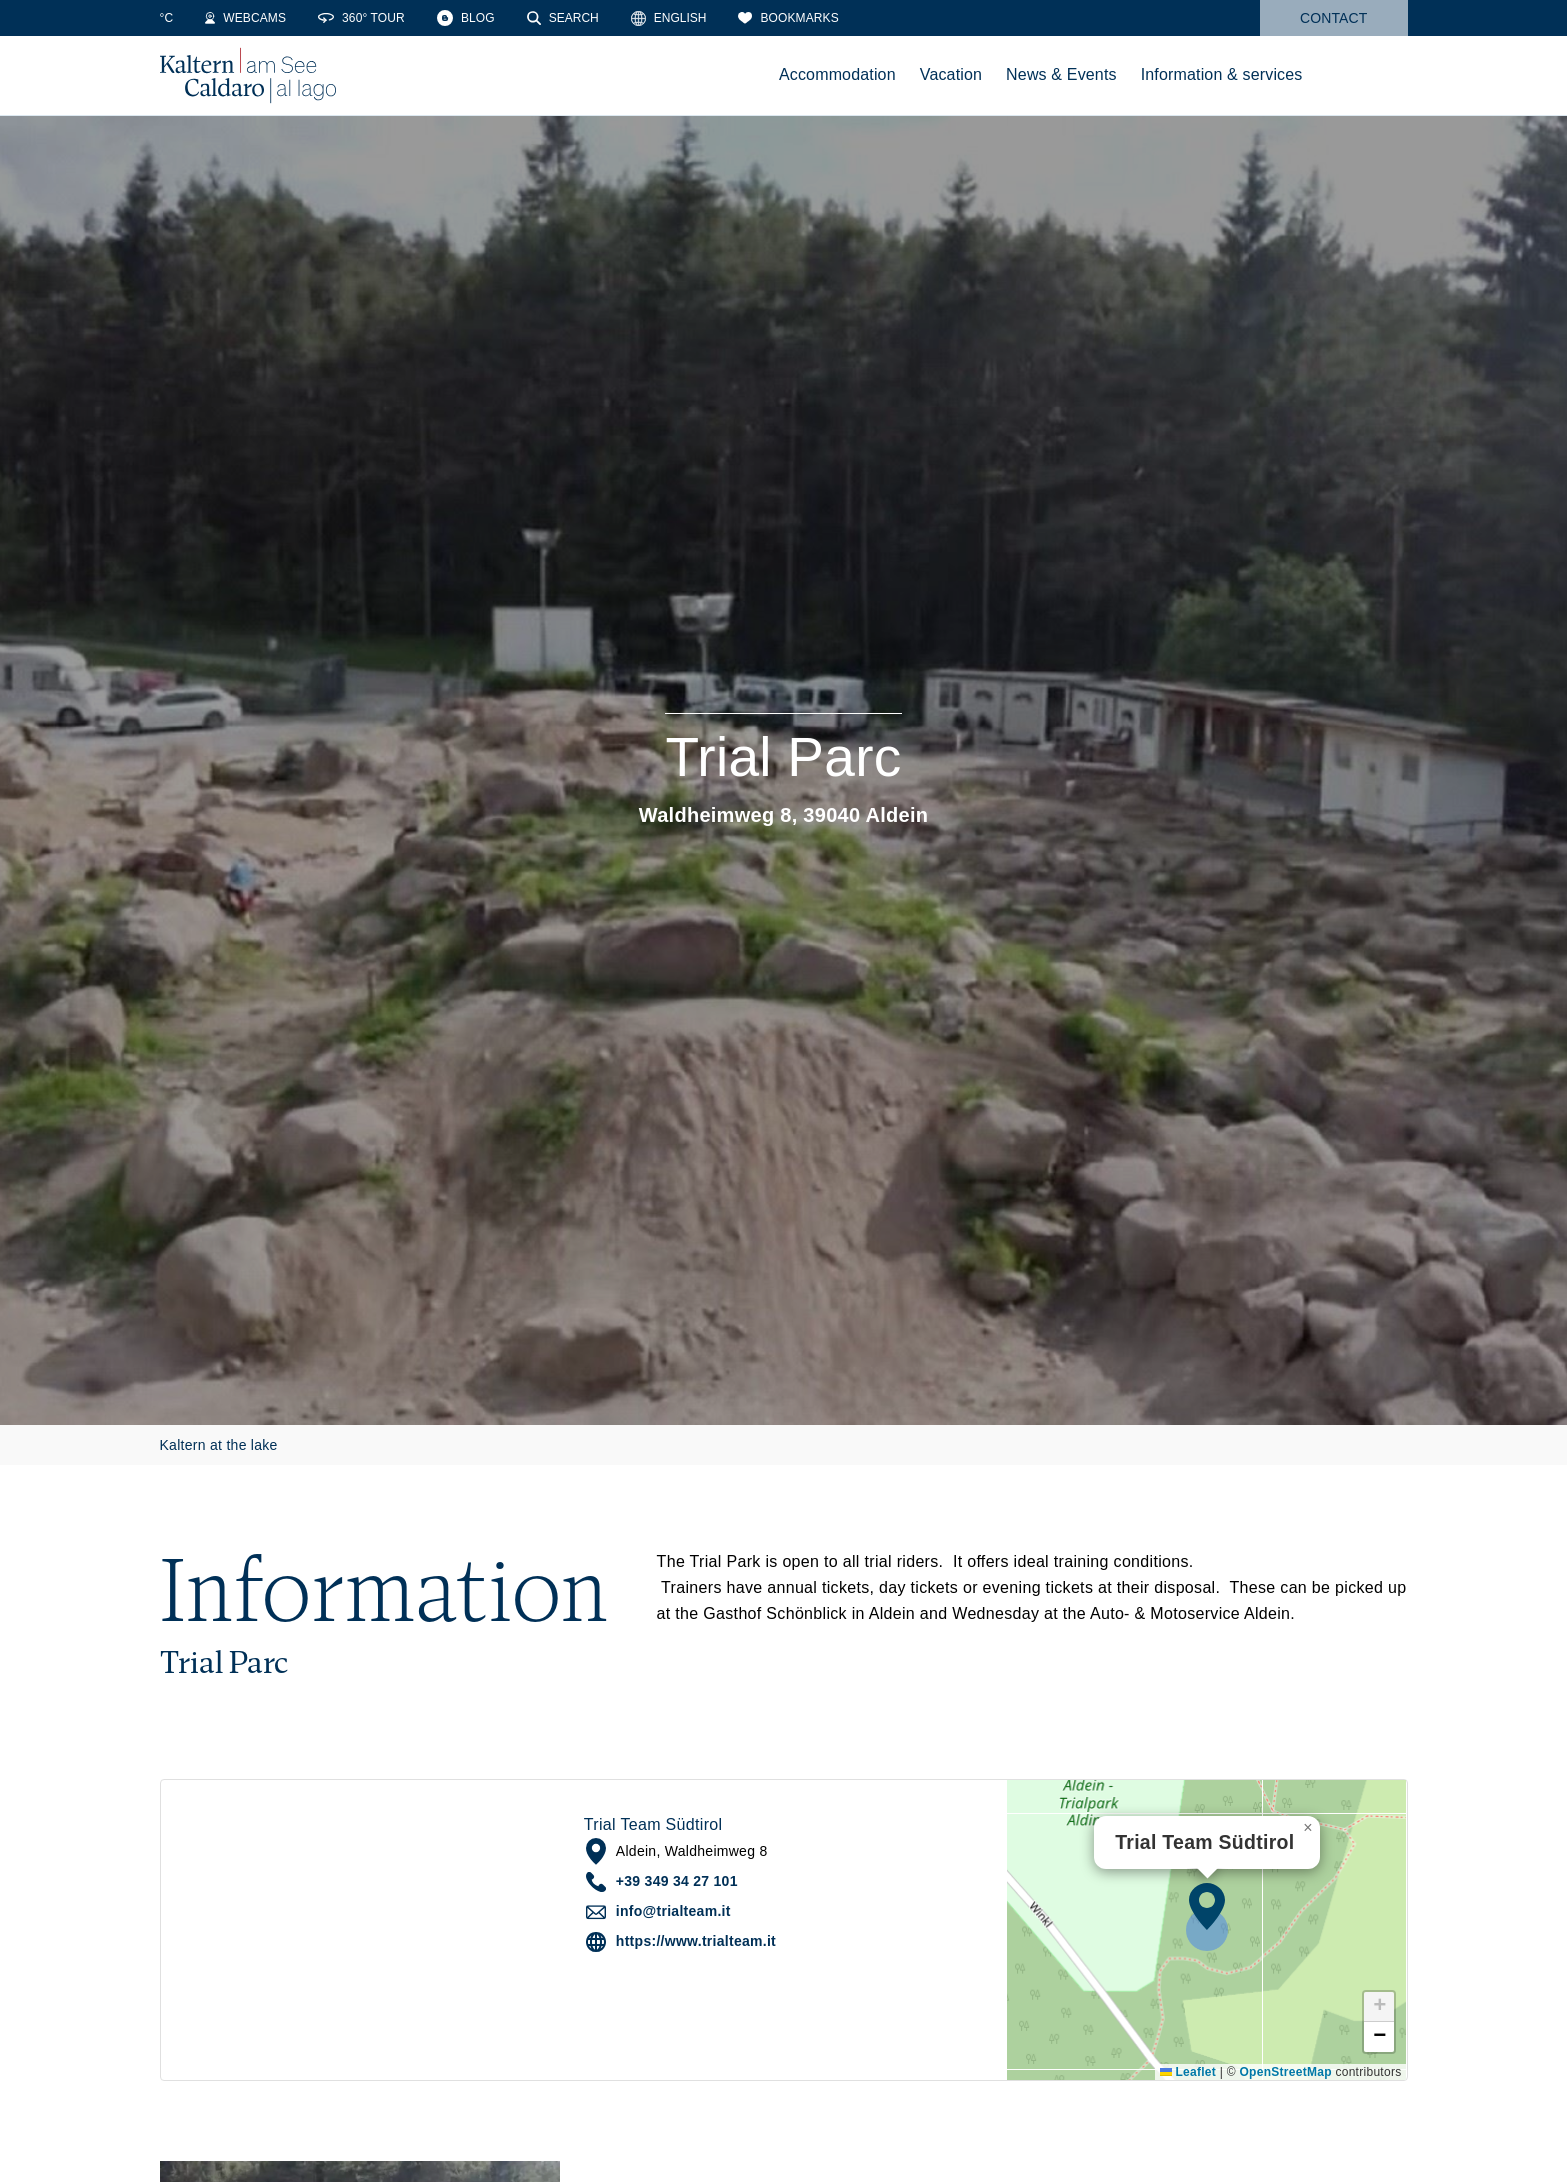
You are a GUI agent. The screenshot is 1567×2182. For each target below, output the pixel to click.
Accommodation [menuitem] (837, 74)
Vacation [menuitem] (951, 74)
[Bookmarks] (832, 18)
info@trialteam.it (673, 1911)
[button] (1207, 1906)
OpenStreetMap (1285, 2072)
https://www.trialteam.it (696, 1941)
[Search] (607, 18)
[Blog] (510, 18)
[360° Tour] (405, 18)
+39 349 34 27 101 (677, 1881)
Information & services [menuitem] (1222, 74)
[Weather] (189, 18)
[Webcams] (289, 18)
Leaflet (1188, 2072)
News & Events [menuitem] (1061, 74)
